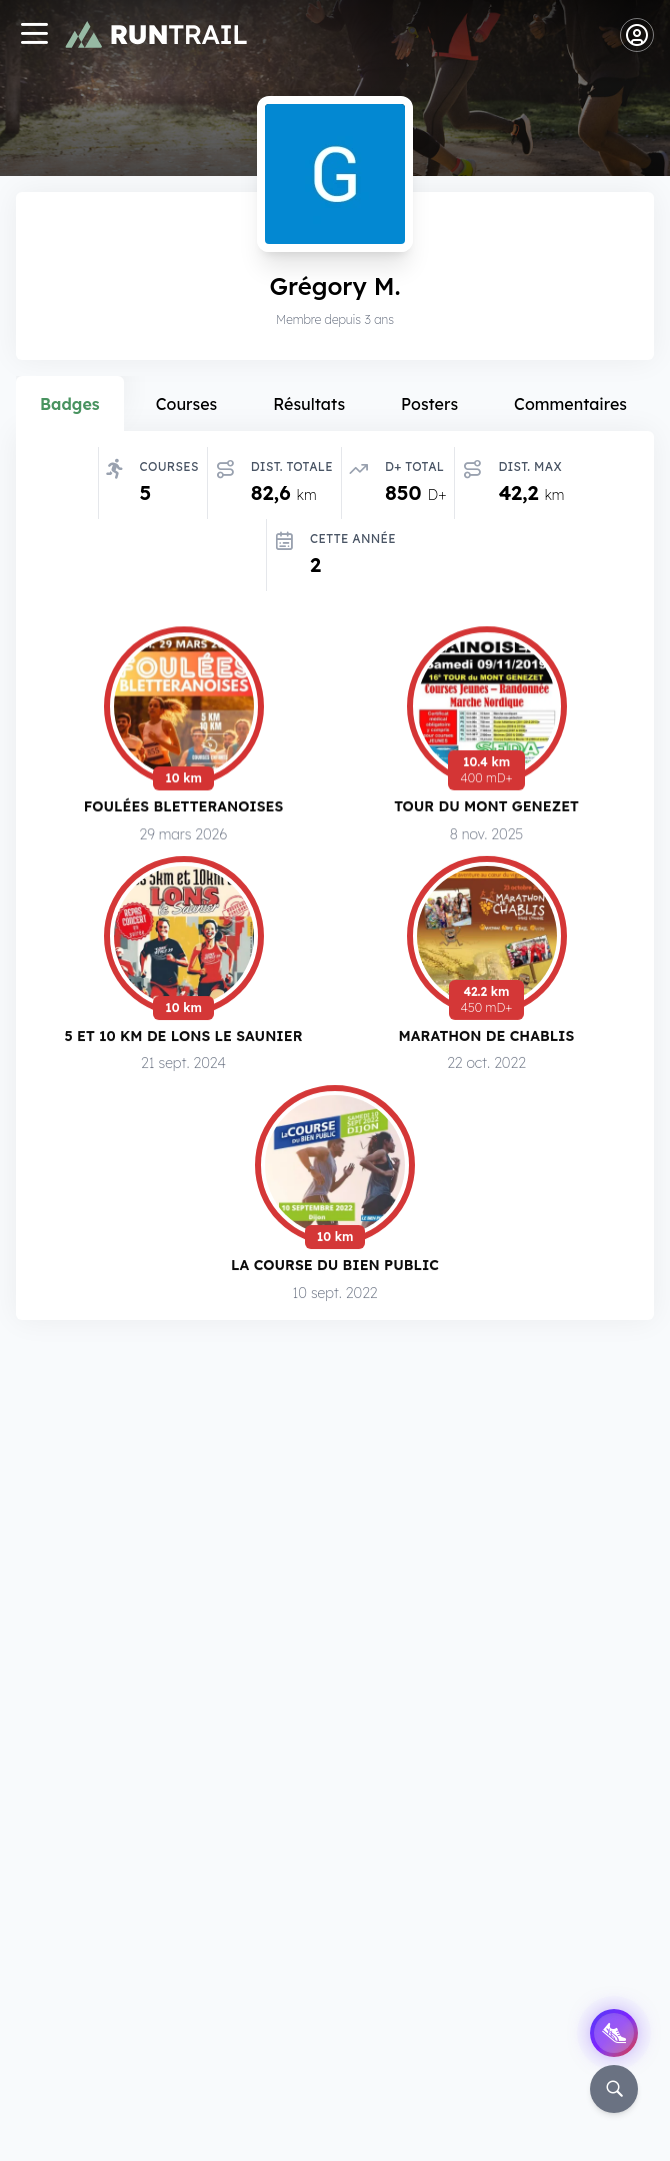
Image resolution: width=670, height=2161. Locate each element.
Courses (187, 404)
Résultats (309, 404)
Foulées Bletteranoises (184, 807)
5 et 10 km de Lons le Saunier (184, 1038)
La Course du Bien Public (335, 1270)
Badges (70, 404)
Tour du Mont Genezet (486, 807)
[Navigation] (34, 35)
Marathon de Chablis (487, 1039)
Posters (429, 404)
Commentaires (570, 404)
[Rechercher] (614, 2089)
